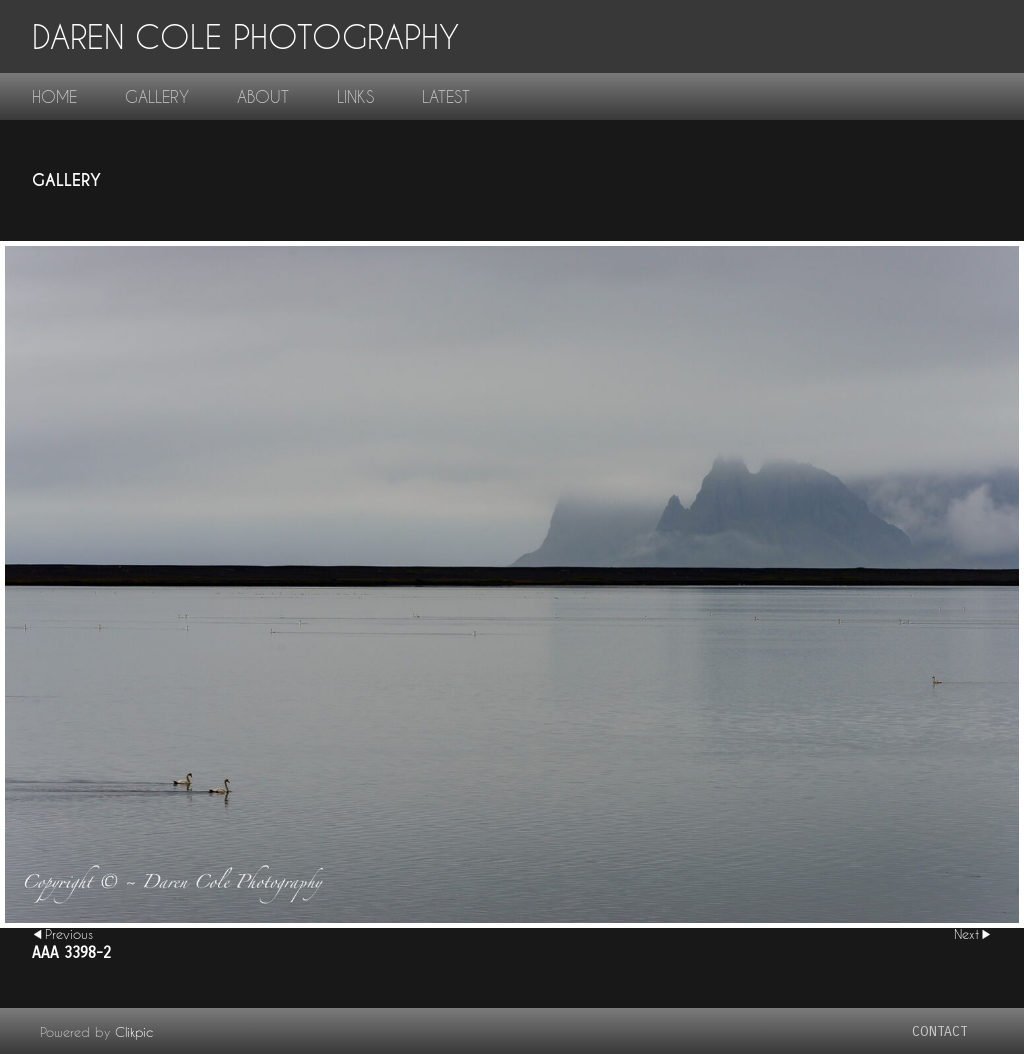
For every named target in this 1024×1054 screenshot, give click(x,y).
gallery (157, 96)
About (263, 96)
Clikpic (134, 1032)
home (54, 96)
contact (940, 1031)
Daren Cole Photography (245, 36)
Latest (446, 96)
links (355, 96)
